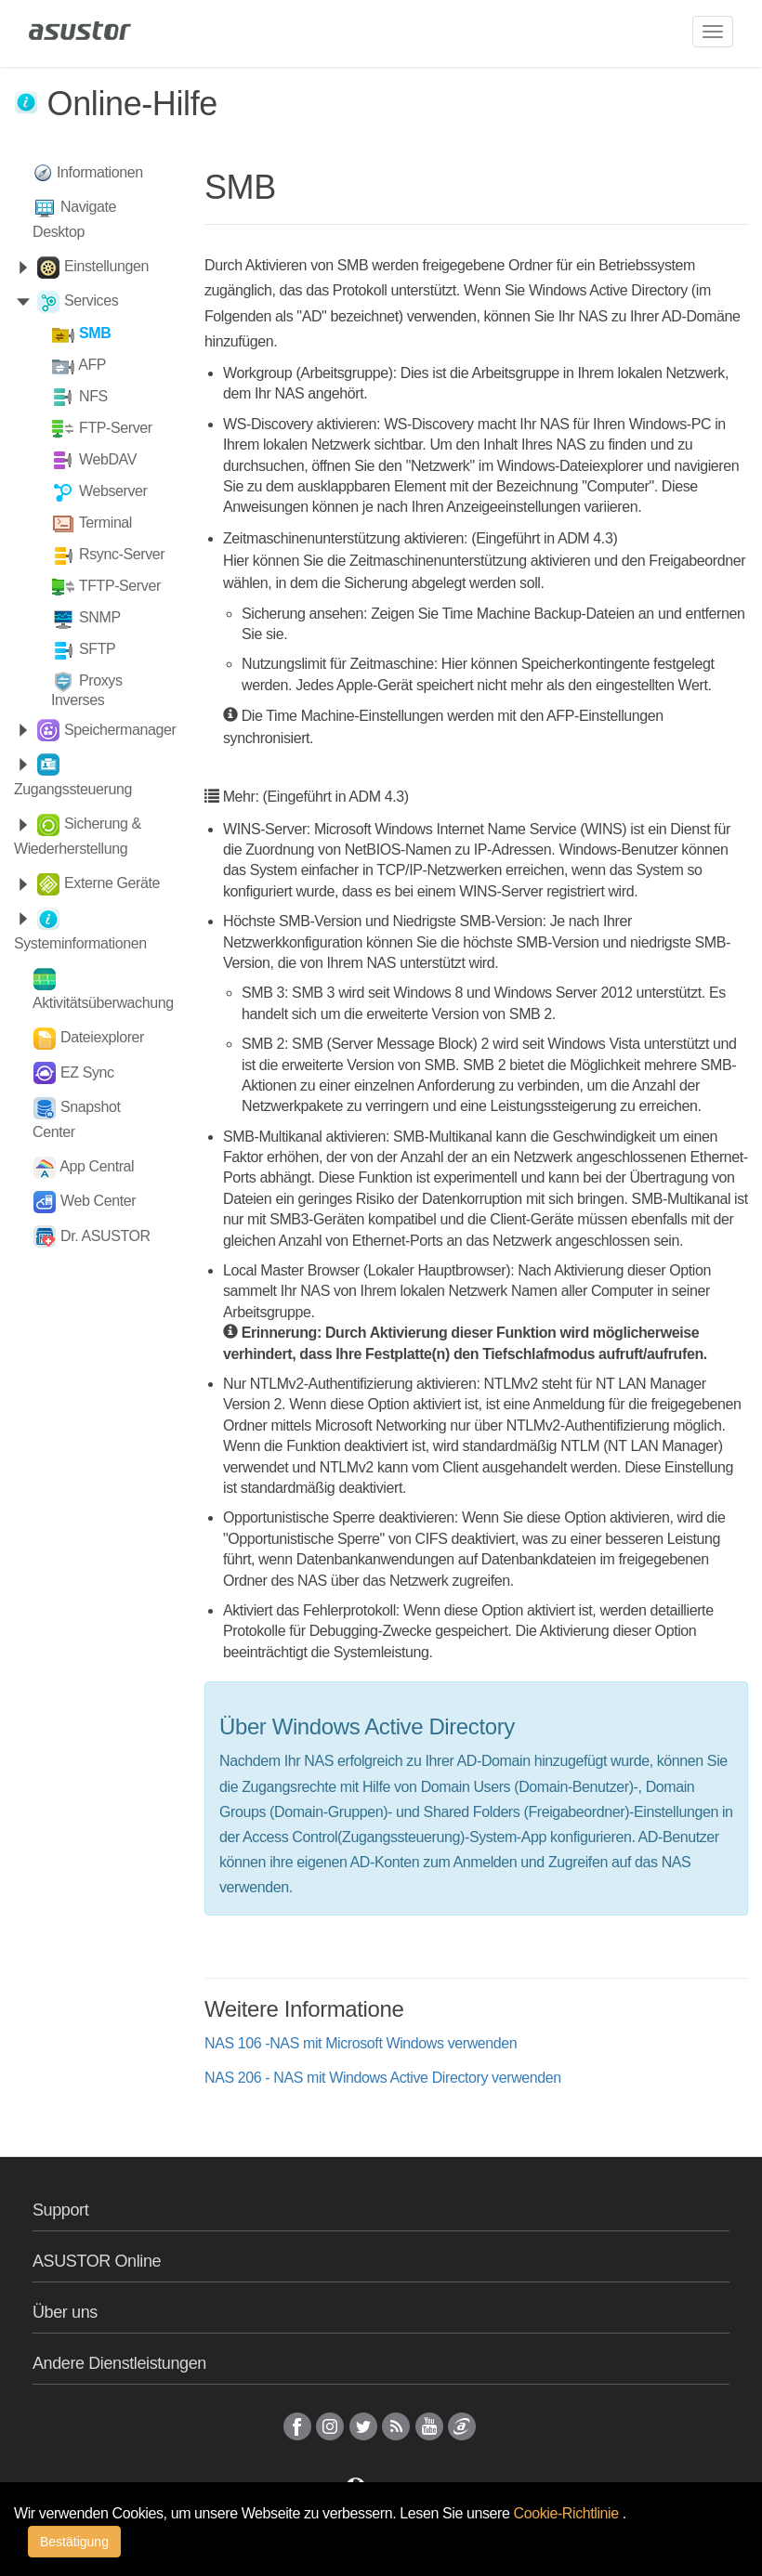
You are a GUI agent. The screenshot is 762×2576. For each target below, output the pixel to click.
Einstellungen (106, 266)
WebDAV (108, 459)
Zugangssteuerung (73, 789)
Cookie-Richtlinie (568, 2513)
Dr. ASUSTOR (105, 1236)
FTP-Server (115, 428)
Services (91, 300)
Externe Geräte (112, 883)
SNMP (100, 617)
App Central (96, 1166)
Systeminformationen (80, 943)
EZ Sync (87, 1072)
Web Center (98, 1201)
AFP (92, 365)
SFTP (97, 649)
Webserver (113, 491)
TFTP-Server (120, 586)
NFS (93, 396)
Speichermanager (120, 730)
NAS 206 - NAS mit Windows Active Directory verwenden (382, 2078)
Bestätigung (74, 2541)
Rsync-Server (121, 554)
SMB (95, 333)
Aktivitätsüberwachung (103, 1003)
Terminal (105, 522)
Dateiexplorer (102, 1037)
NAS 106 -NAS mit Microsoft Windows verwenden (360, 2043)
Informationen (100, 172)
